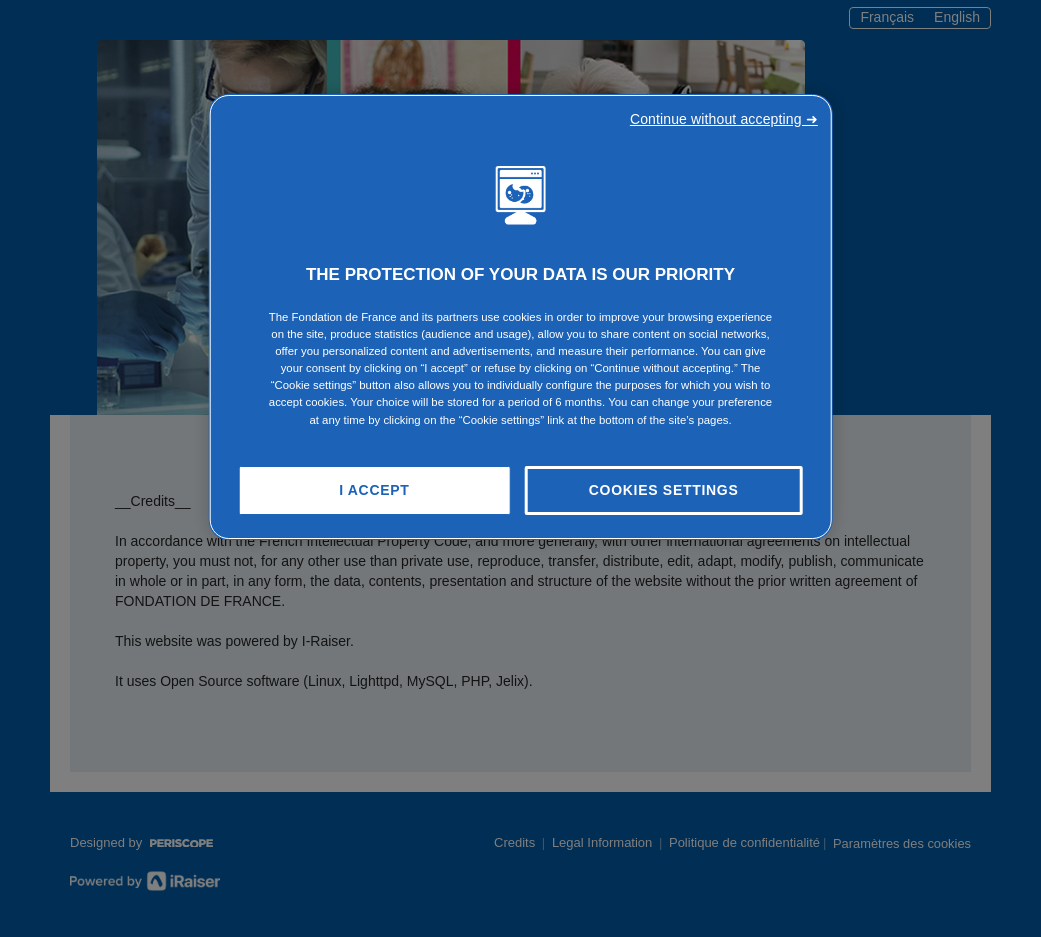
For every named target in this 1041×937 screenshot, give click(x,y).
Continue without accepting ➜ (724, 119)
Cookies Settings (664, 490)
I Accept (374, 490)
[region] (520, 317)
